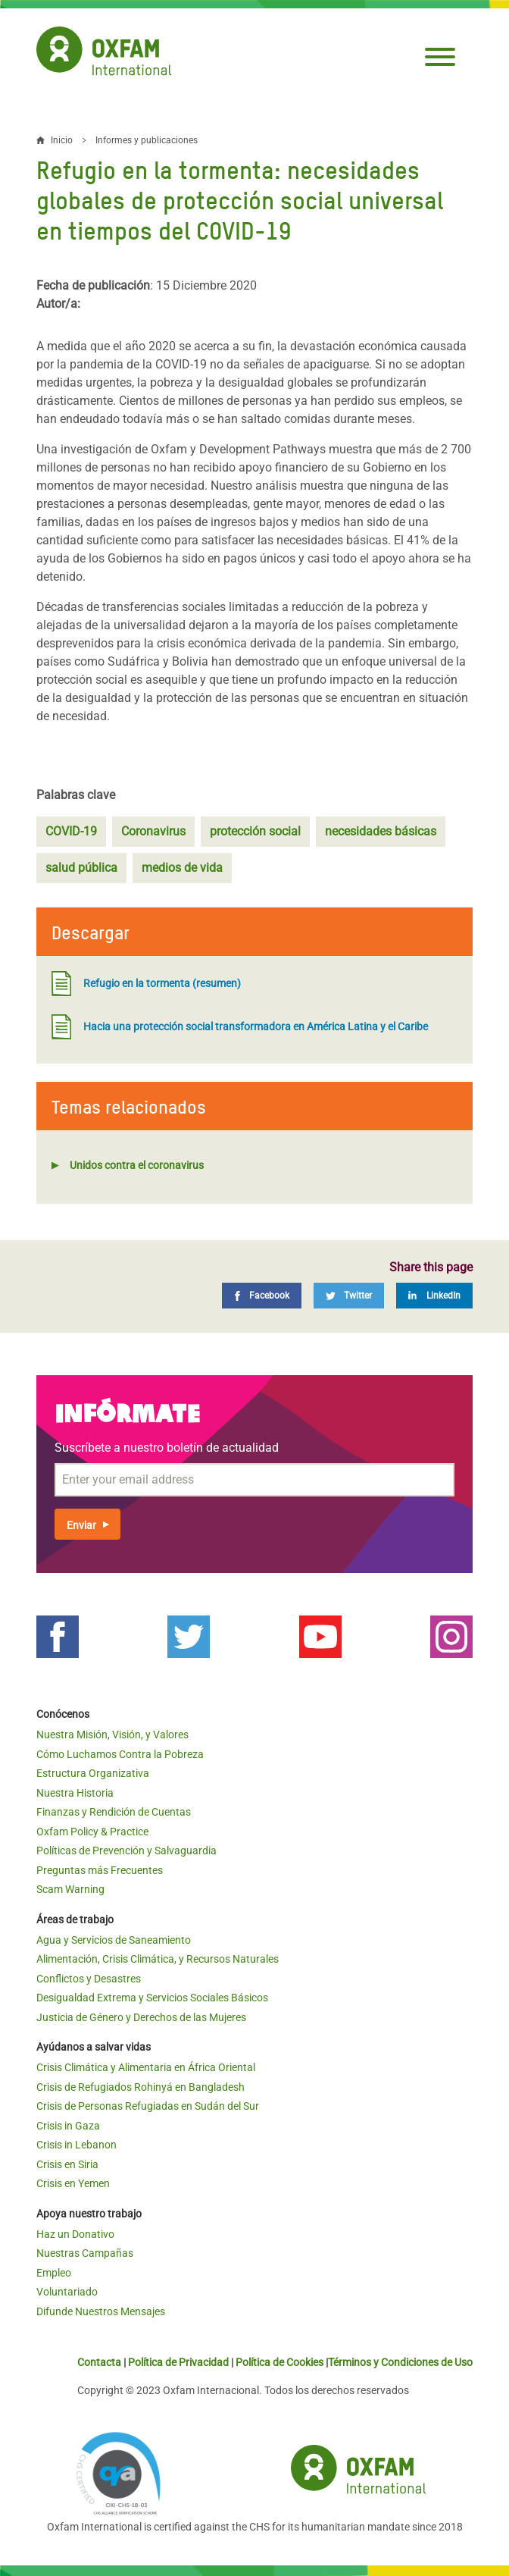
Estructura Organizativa (92, 1773)
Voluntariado (67, 2292)
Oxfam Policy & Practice (92, 1831)
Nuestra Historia (75, 1793)
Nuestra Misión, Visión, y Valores (112, 1734)
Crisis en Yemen (73, 2183)
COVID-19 (71, 831)
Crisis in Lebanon (76, 2145)
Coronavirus (153, 831)
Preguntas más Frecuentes (99, 1870)
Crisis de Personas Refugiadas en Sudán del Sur (147, 2106)
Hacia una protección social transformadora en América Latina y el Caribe (240, 1026)
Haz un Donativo (75, 2234)
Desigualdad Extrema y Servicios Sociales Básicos (152, 1998)
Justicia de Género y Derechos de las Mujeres (141, 2017)
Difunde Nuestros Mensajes (100, 2311)
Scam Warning (70, 1889)
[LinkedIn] (434, 1295)
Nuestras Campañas (84, 2253)
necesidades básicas (380, 831)
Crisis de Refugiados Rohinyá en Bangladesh (140, 2087)
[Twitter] (349, 1295)
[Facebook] (261, 1295)
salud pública (81, 867)
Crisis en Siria (67, 2164)
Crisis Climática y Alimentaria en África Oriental (145, 2067)
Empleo (53, 2273)
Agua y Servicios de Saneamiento (113, 1940)
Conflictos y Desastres (88, 1979)
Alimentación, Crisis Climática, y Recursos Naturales (157, 1959)
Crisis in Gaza (68, 2126)
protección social (255, 831)
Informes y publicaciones (146, 140)
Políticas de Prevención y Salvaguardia (126, 1850)
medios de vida (182, 867)
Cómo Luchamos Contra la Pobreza (120, 1754)
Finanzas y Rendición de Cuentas (113, 1812)
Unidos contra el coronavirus (137, 1165)
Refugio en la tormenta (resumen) (146, 983)
